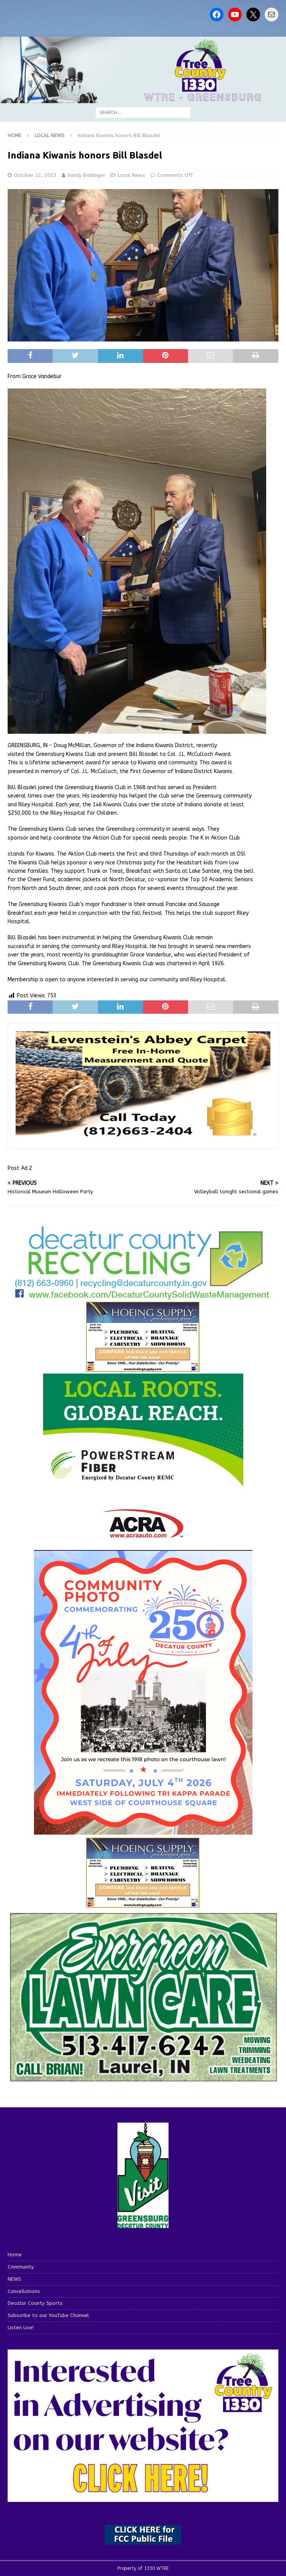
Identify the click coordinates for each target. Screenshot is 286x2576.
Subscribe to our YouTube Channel (48, 2315)
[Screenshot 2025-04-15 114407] (143, 2079)
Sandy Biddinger (86, 175)
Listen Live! (21, 2327)
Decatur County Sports (35, 2303)
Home (15, 2254)
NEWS (14, 2279)
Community (21, 2267)
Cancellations (24, 2291)
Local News (131, 175)
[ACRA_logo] (143, 1534)
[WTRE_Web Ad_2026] (143, 1484)
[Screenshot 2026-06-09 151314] (143, 1296)
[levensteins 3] (143, 1136)
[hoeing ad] (143, 1368)
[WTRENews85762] (143, 1904)
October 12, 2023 (35, 175)
